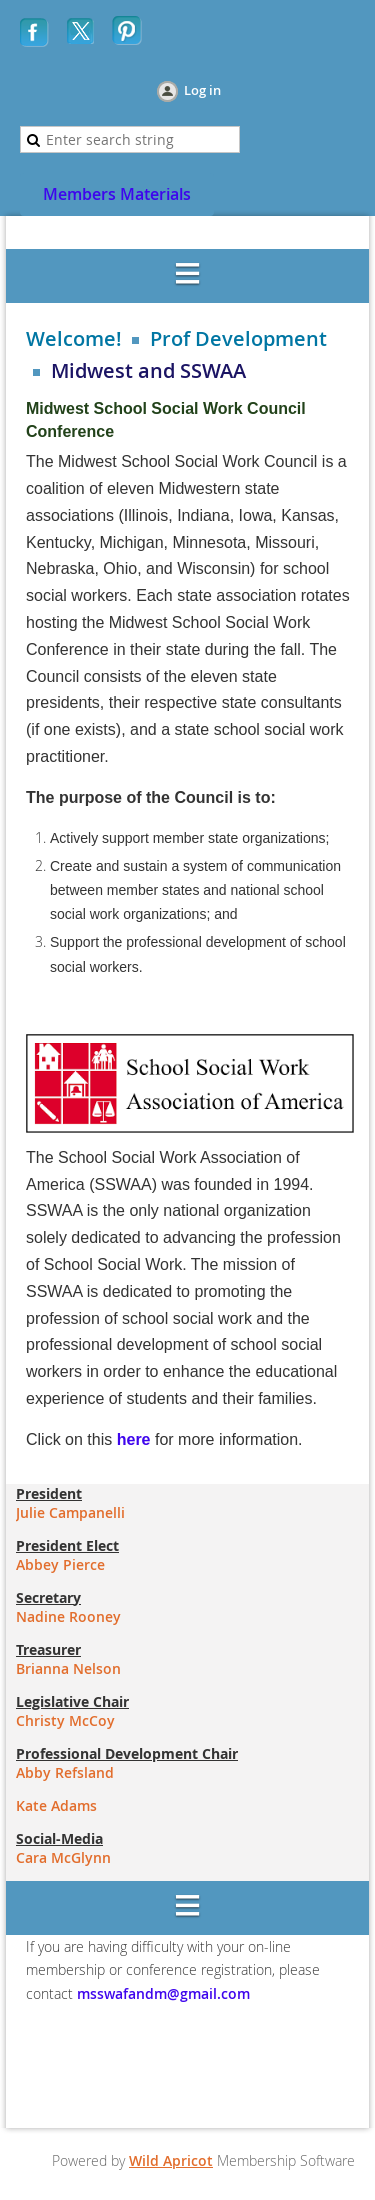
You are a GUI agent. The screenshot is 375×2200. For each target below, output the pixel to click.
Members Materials (117, 194)
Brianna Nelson (68, 1668)
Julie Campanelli (70, 1512)
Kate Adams (56, 1805)
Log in (202, 90)
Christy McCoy (65, 1720)
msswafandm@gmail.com (161, 1993)
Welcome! (74, 339)
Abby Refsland (65, 1772)
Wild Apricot (171, 2160)
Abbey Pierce (60, 1564)
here (134, 1439)
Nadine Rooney (68, 1616)
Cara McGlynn (63, 1857)
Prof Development (238, 339)
